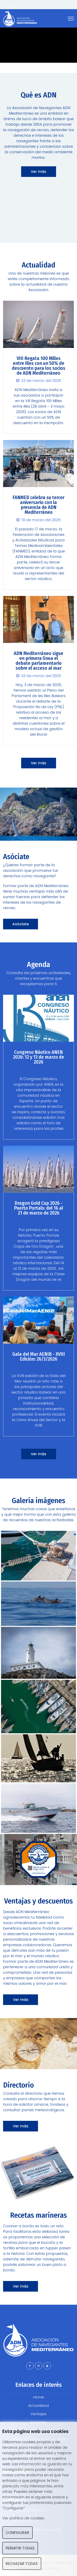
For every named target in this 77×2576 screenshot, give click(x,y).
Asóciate (20, 923)
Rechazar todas (22, 2563)
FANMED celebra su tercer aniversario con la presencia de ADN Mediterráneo (38, 505)
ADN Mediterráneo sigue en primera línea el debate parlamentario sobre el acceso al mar (38, 660)
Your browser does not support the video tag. (38, 45)
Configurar (17, 2532)
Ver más (38, 171)
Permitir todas (20, 2548)
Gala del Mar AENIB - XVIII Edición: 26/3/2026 (38, 1356)
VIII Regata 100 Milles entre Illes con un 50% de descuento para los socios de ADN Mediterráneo (38, 365)
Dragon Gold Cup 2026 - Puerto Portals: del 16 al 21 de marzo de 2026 (38, 1208)
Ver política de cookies (23, 2518)
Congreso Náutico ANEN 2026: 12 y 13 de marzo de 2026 (38, 1057)
